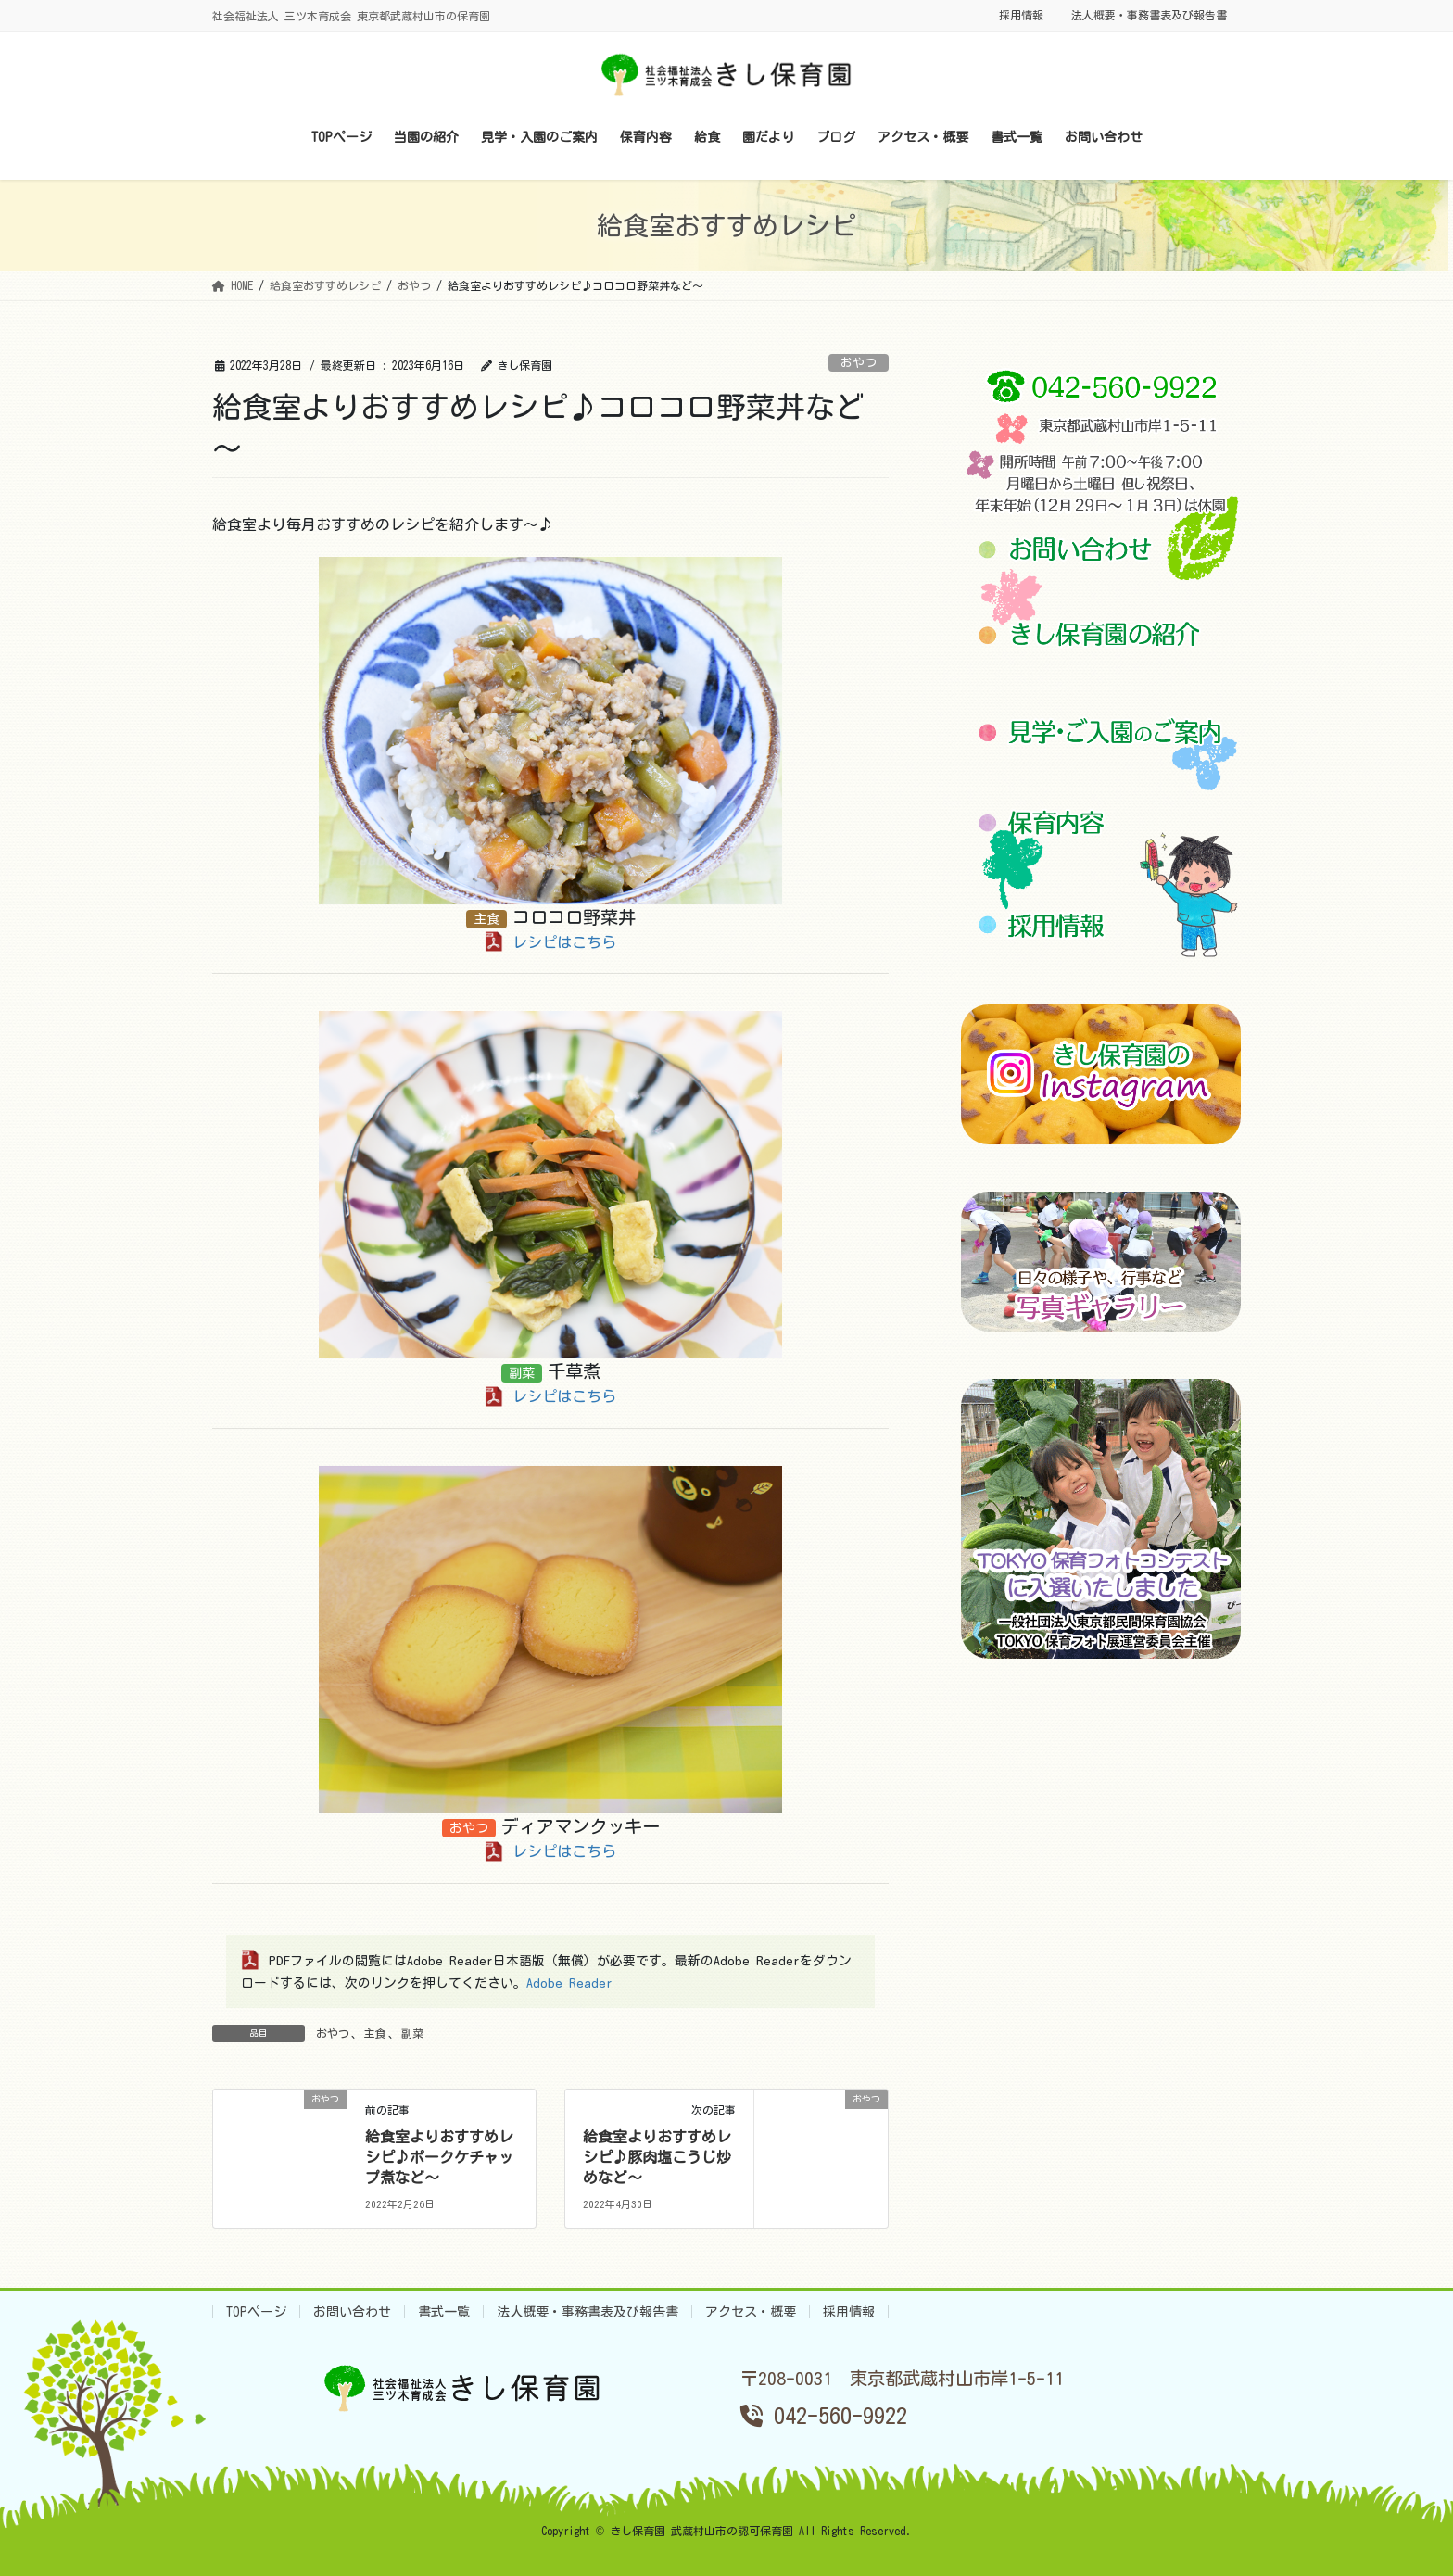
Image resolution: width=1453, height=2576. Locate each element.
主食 (375, 2033)
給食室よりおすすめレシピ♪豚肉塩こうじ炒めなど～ (657, 2157)
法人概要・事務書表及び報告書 (1149, 14)
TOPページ (256, 2311)
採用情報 (1021, 14)
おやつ (858, 363)
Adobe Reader (569, 1982)
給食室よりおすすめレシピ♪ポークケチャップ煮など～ (439, 2157)
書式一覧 (444, 2311)
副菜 (412, 2033)
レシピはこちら (564, 942)
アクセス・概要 (750, 2311)
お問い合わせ (352, 2311)
